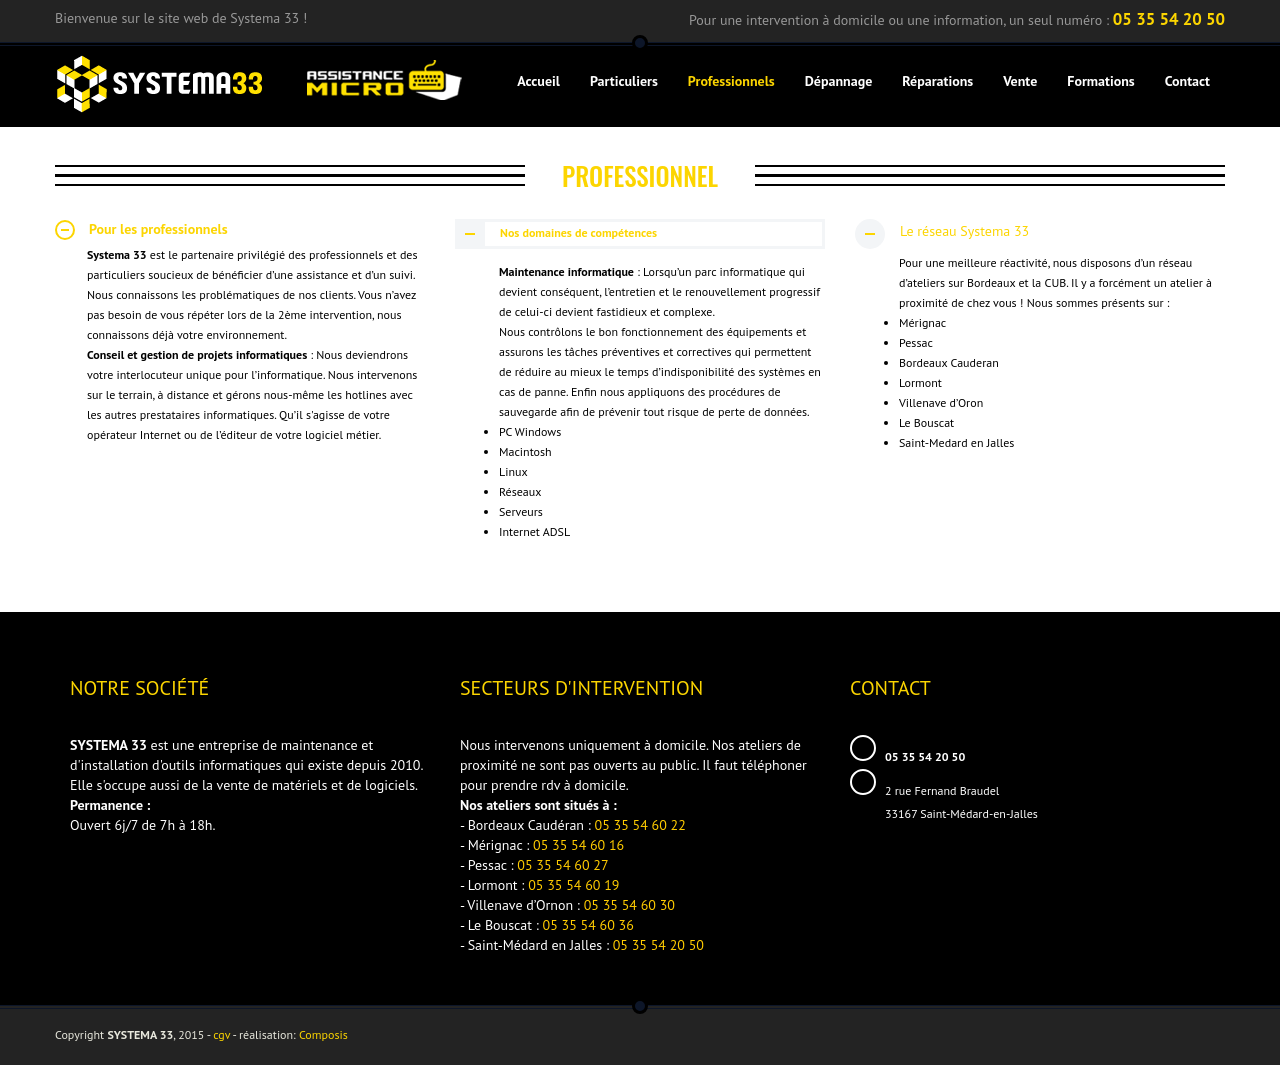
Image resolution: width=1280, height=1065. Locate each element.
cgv (221, 1034)
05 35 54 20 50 (1169, 19)
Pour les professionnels (141, 230)
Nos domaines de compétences (557, 233)
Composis (323, 1034)
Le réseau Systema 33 (942, 233)
